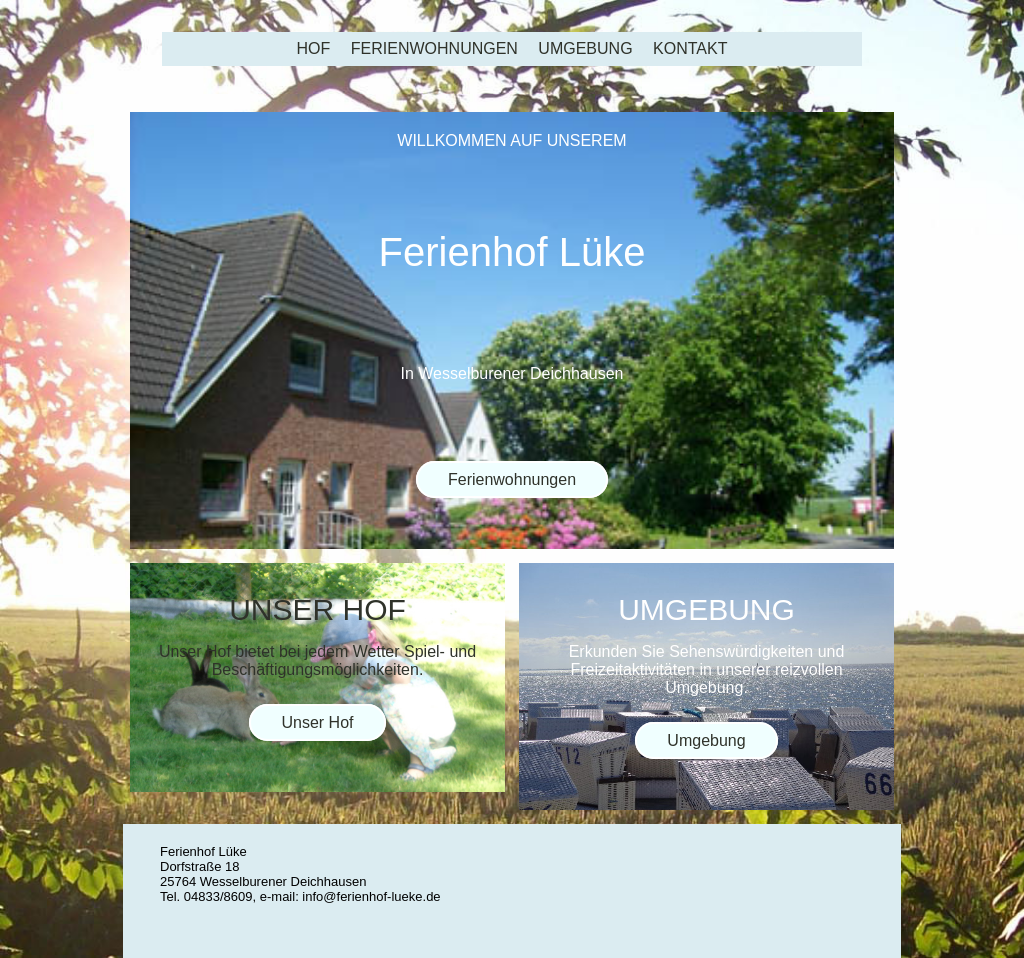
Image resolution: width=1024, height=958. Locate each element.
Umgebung (585, 48)
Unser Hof (317, 722)
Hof (314, 48)
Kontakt (690, 48)
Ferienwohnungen (434, 48)
